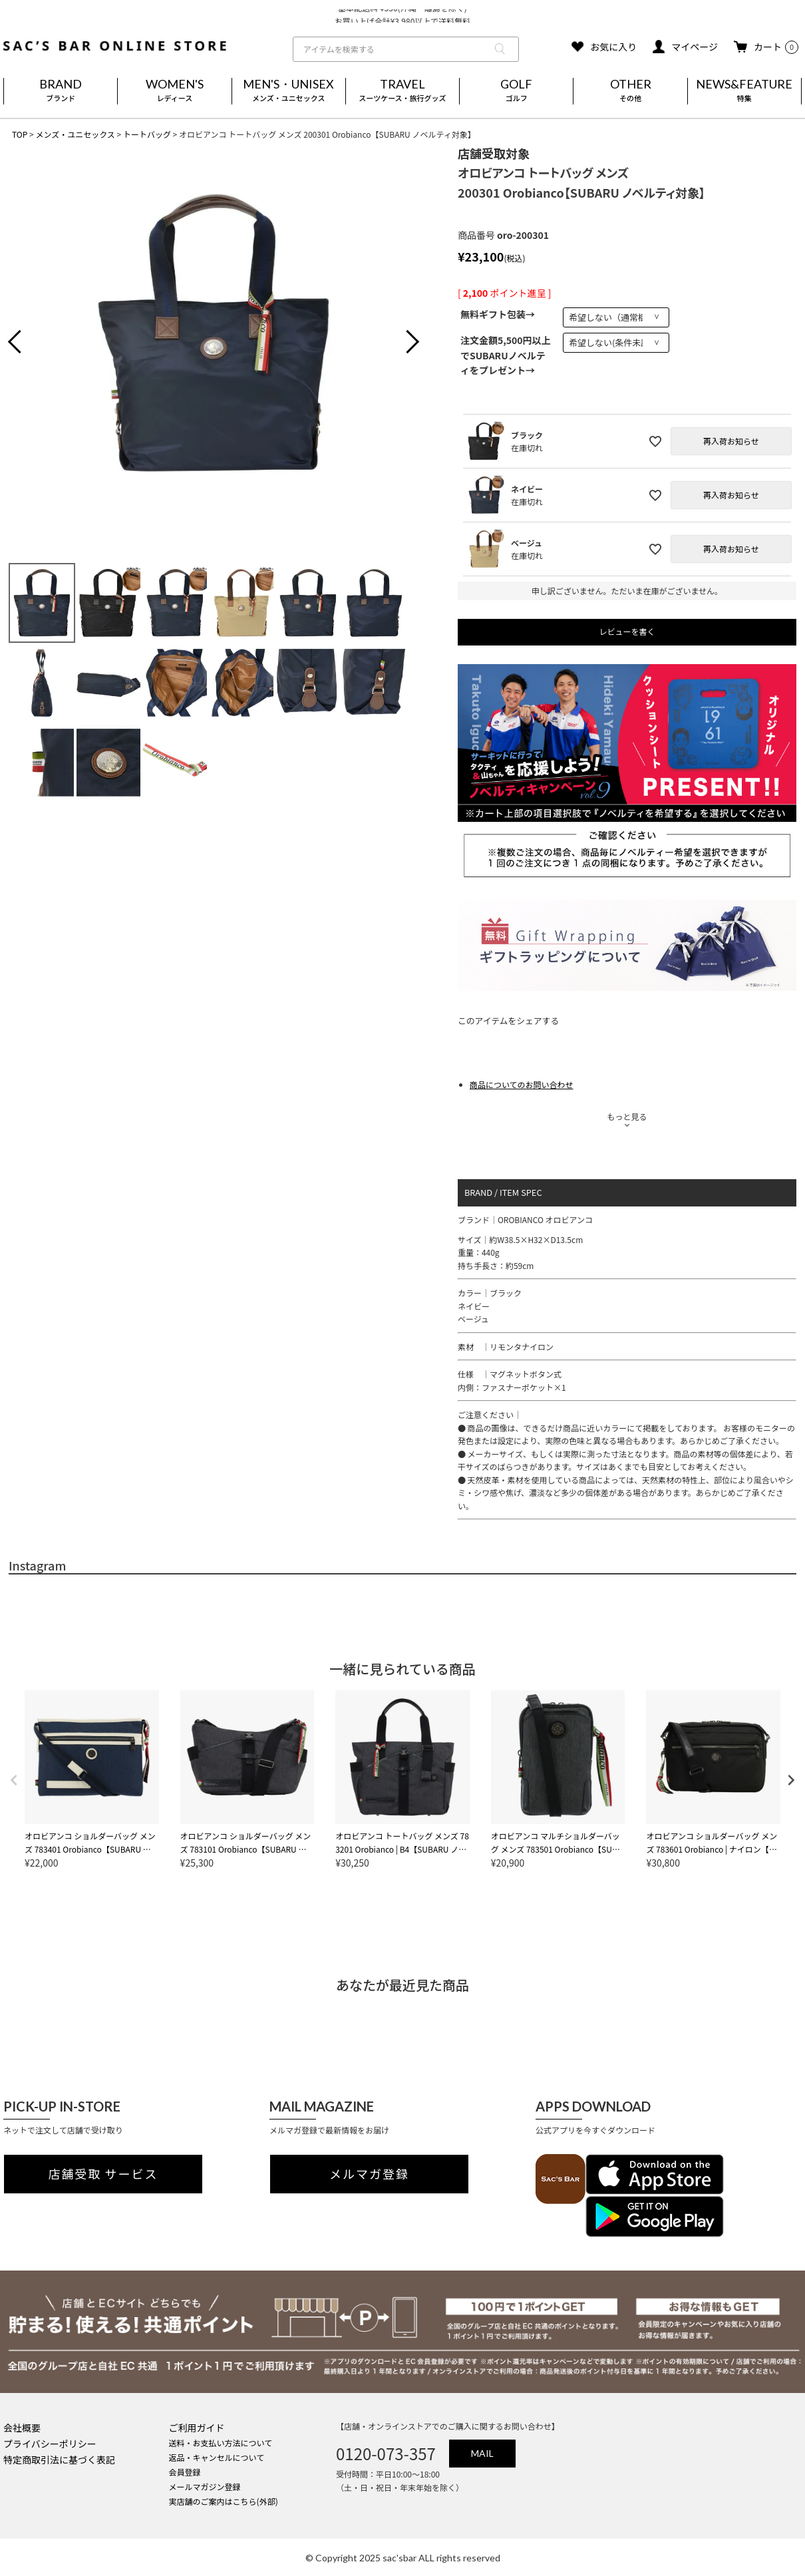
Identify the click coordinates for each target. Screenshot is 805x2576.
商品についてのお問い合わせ (521, 1084)
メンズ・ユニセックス (74, 134)
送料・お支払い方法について (221, 2442)
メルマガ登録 (369, 2174)
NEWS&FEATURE (744, 91)
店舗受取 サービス (103, 2174)
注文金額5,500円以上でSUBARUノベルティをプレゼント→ (505, 355)
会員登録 (185, 2472)
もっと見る (627, 1116)
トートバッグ (147, 134)
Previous (24, 343)
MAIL (482, 2453)
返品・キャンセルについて (217, 2457)
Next (402, 343)
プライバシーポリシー (49, 2443)
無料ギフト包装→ (497, 314)
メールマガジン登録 (205, 2486)
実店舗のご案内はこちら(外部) (223, 2501)
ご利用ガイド (197, 2427)
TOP (19, 134)
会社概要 (22, 2427)
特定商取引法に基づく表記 (59, 2459)
